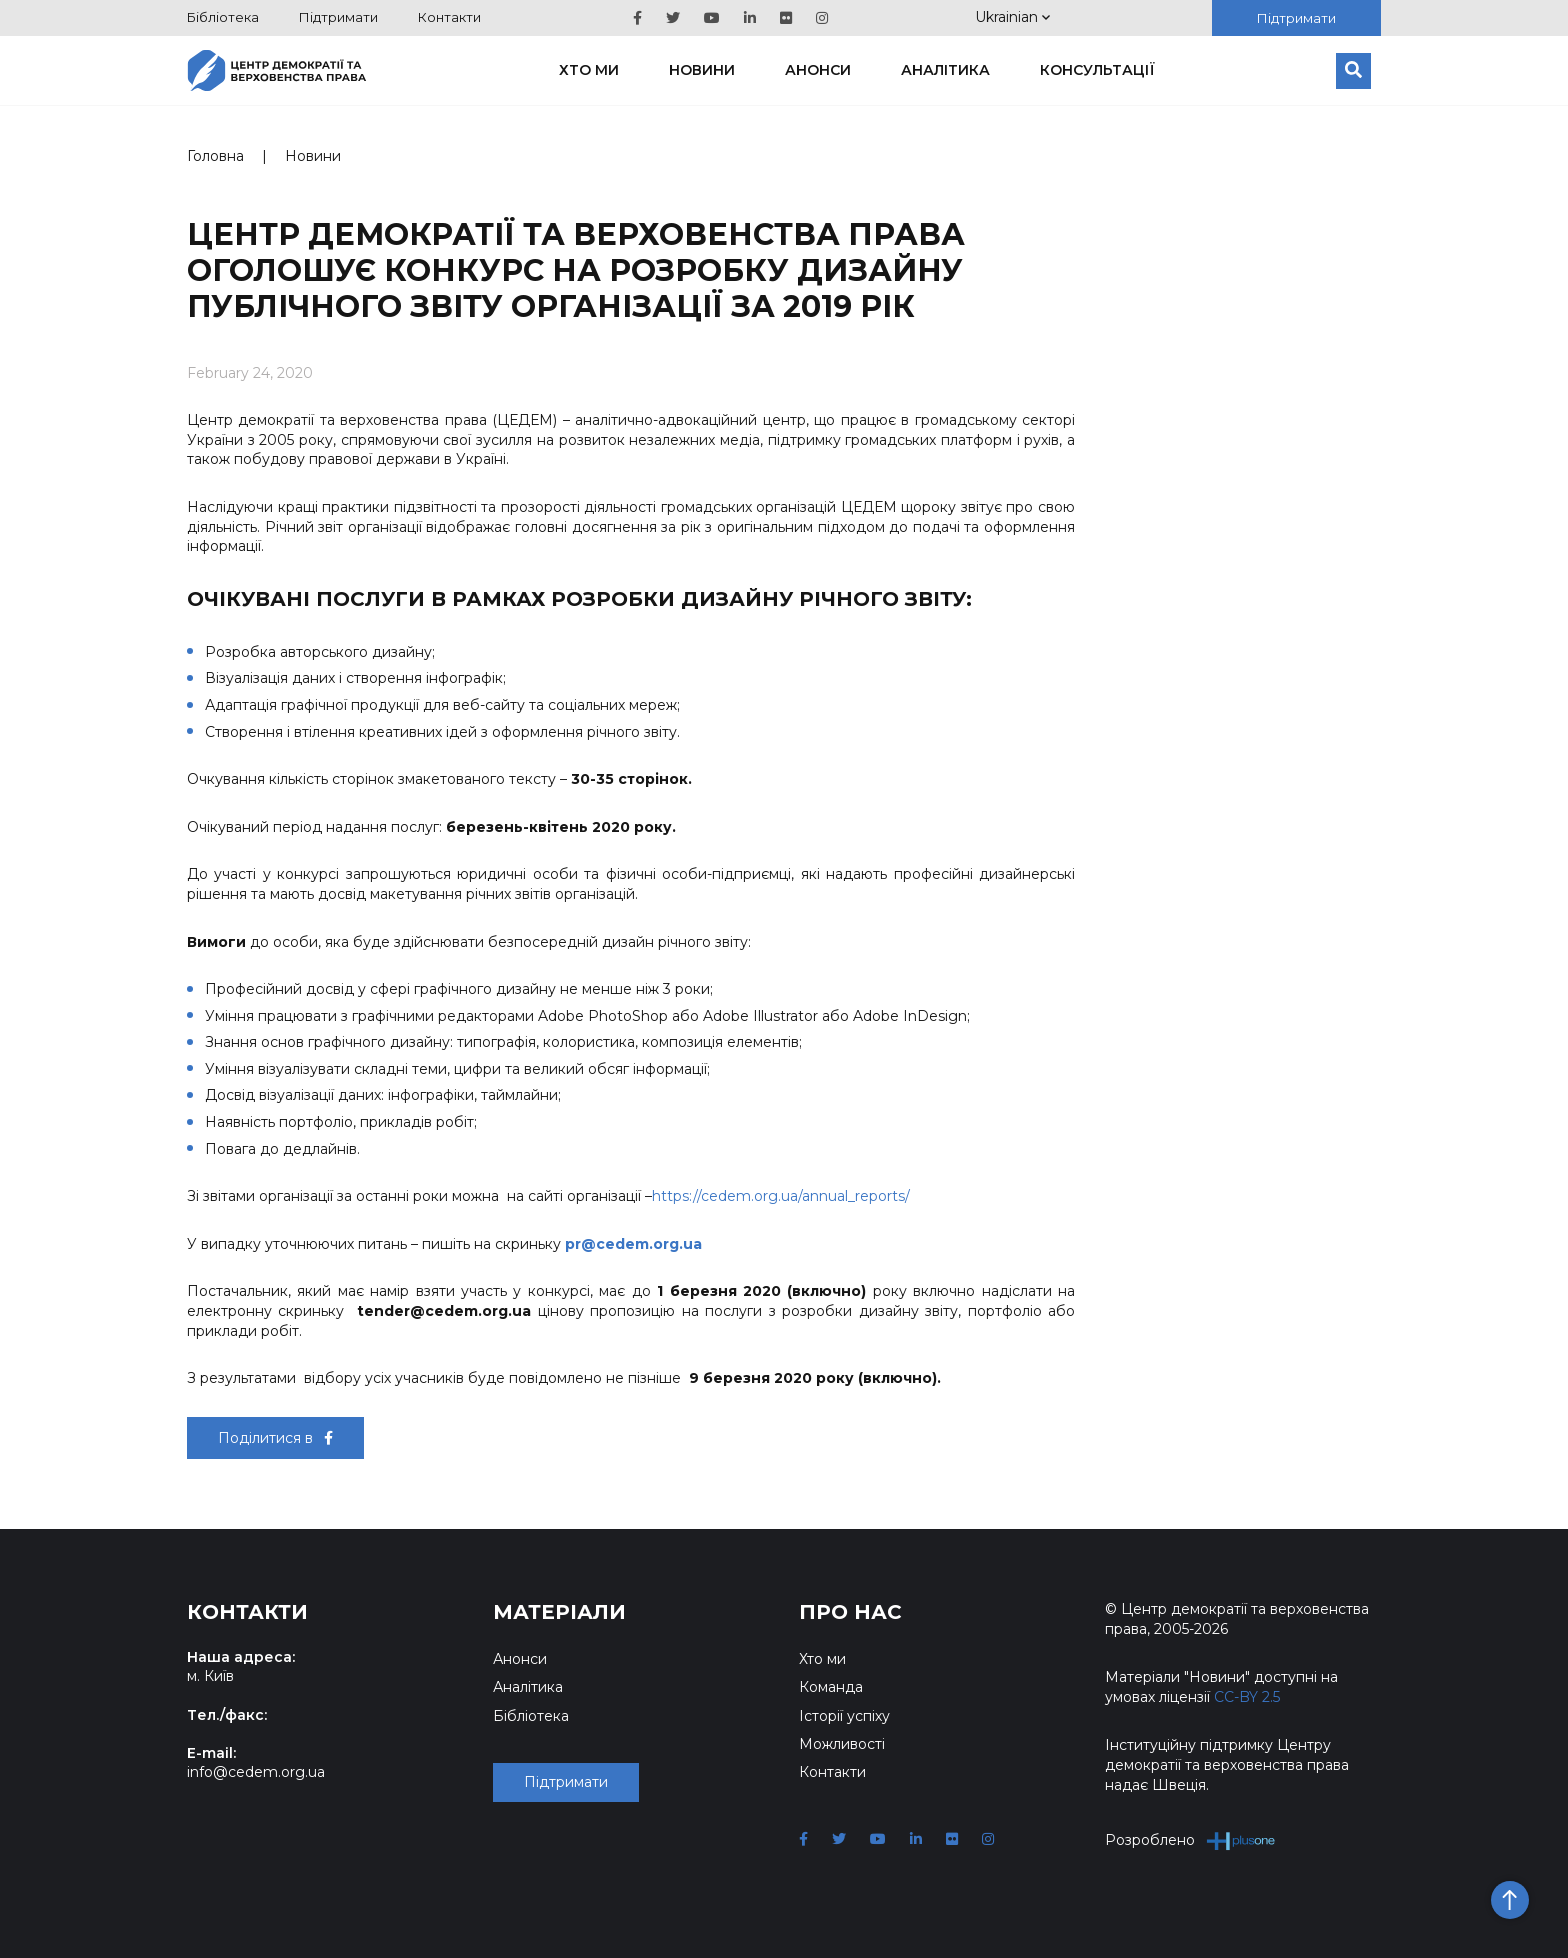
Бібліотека (223, 17)
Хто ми (589, 70)
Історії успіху (844, 1716)
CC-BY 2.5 (1247, 1697)
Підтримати (338, 17)
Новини (702, 70)
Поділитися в (275, 1438)
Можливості (842, 1744)
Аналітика (945, 70)
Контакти (449, 17)
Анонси (818, 70)
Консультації (1097, 70)
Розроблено (1190, 1840)
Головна (215, 156)
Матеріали (559, 1612)
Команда (831, 1687)
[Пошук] (1353, 71)
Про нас (850, 1612)
